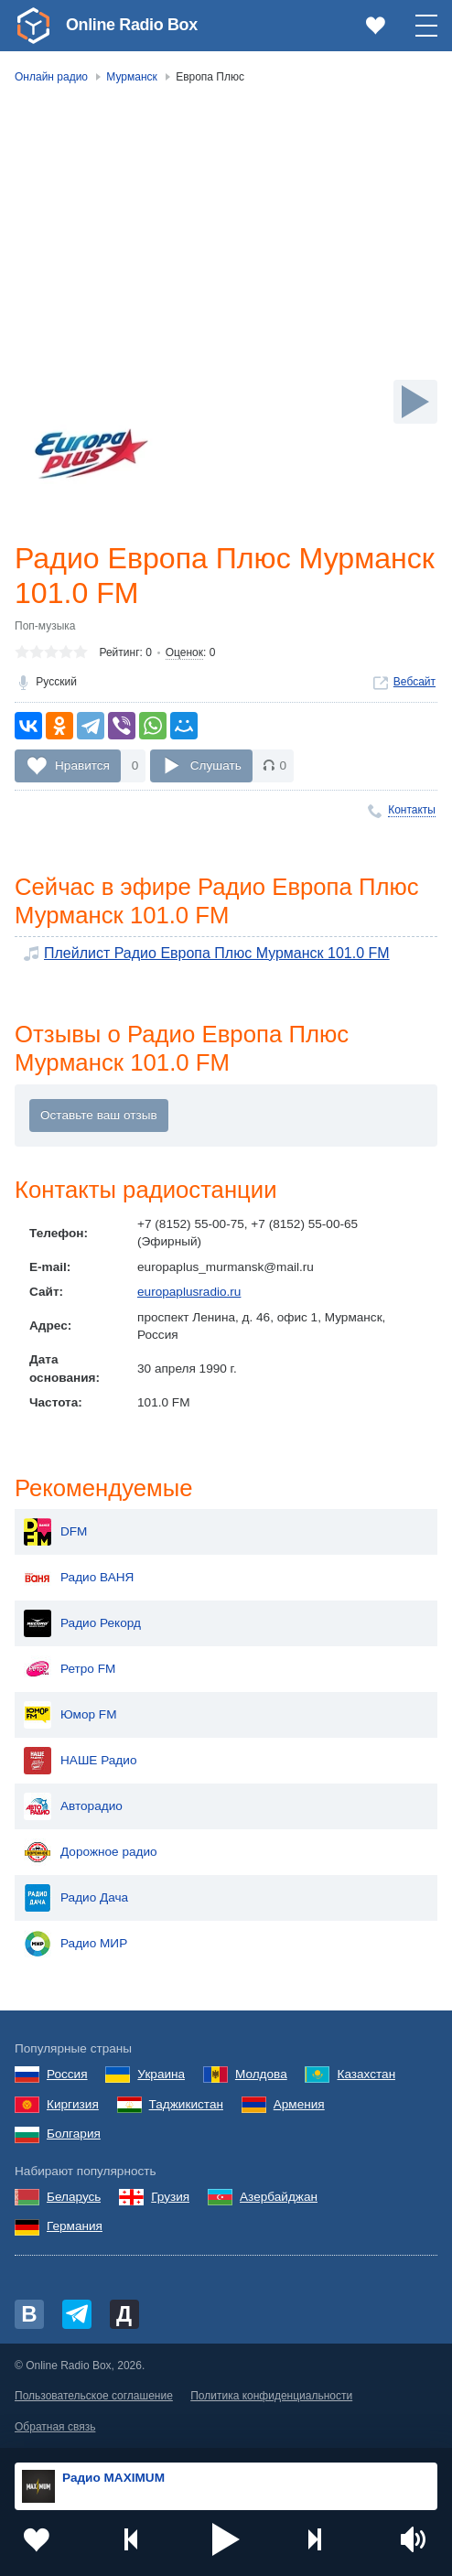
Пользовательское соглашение (94, 2396)
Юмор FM (70, 1716)
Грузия (170, 2197)
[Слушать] (415, 402)
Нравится (82, 765)
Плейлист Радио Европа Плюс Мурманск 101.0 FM (217, 953)
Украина (161, 2074)
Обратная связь (55, 2426)
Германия (74, 2227)
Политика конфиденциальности (271, 2396)
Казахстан (366, 2074)
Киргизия (73, 2104)
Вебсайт (414, 681)
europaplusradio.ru (189, 1292)
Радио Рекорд (82, 1624)
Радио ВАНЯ (79, 1578)
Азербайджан (278, 2197)
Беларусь (74, 2197)
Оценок (184, 652)
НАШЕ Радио (80, 1761)
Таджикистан (186, 2104)
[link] (33, 25)
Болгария (74, 2134)
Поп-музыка (45, 626)
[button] (226, 2539)
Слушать (216, 765)
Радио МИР (75, 1944)
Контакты (412, 809)
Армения (299, 2104)
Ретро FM (69, 1670)
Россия (67, 2074)
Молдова (261, 2074)
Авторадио (73, 1807)
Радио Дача (76, 1899)
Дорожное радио (90, 1853)
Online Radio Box (132, 25)
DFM (55, 1533)
